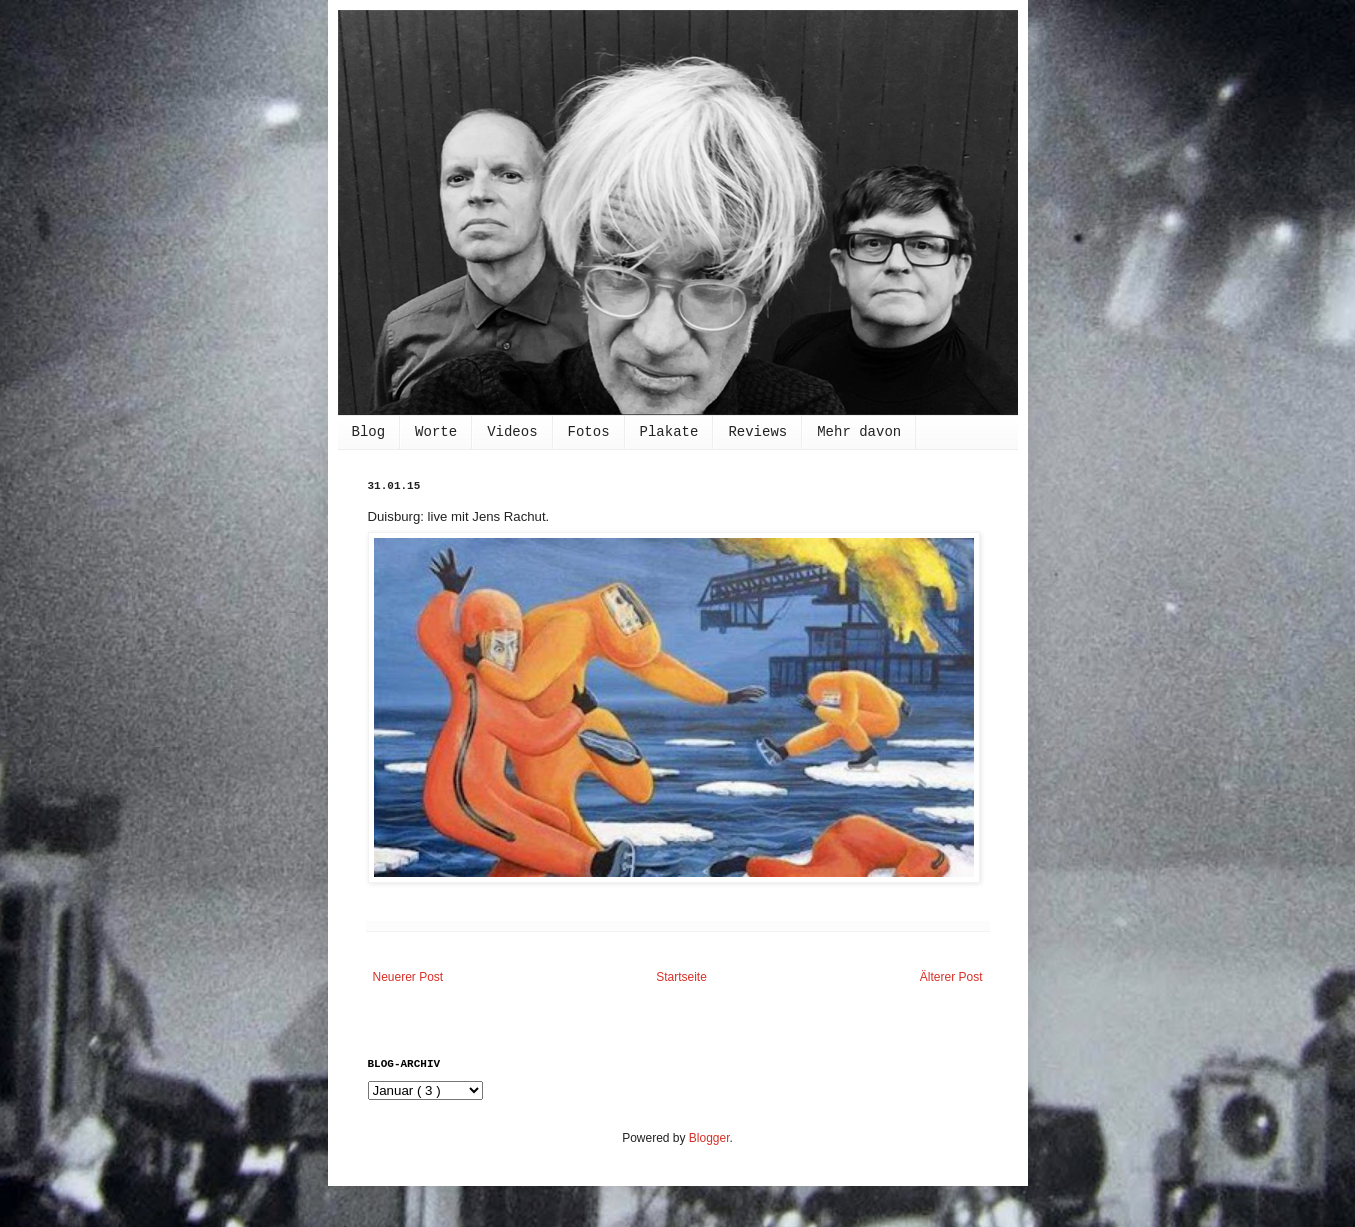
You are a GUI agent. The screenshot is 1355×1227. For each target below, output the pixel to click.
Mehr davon (859, 432)
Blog (369, 432)
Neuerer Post (408, 977)
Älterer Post (951, 977)
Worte (436, 432)
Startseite (681, 977)
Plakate (669, 432)
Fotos (589, 432)
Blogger (709, 1138)
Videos (512, 432)
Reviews (757, 432)
